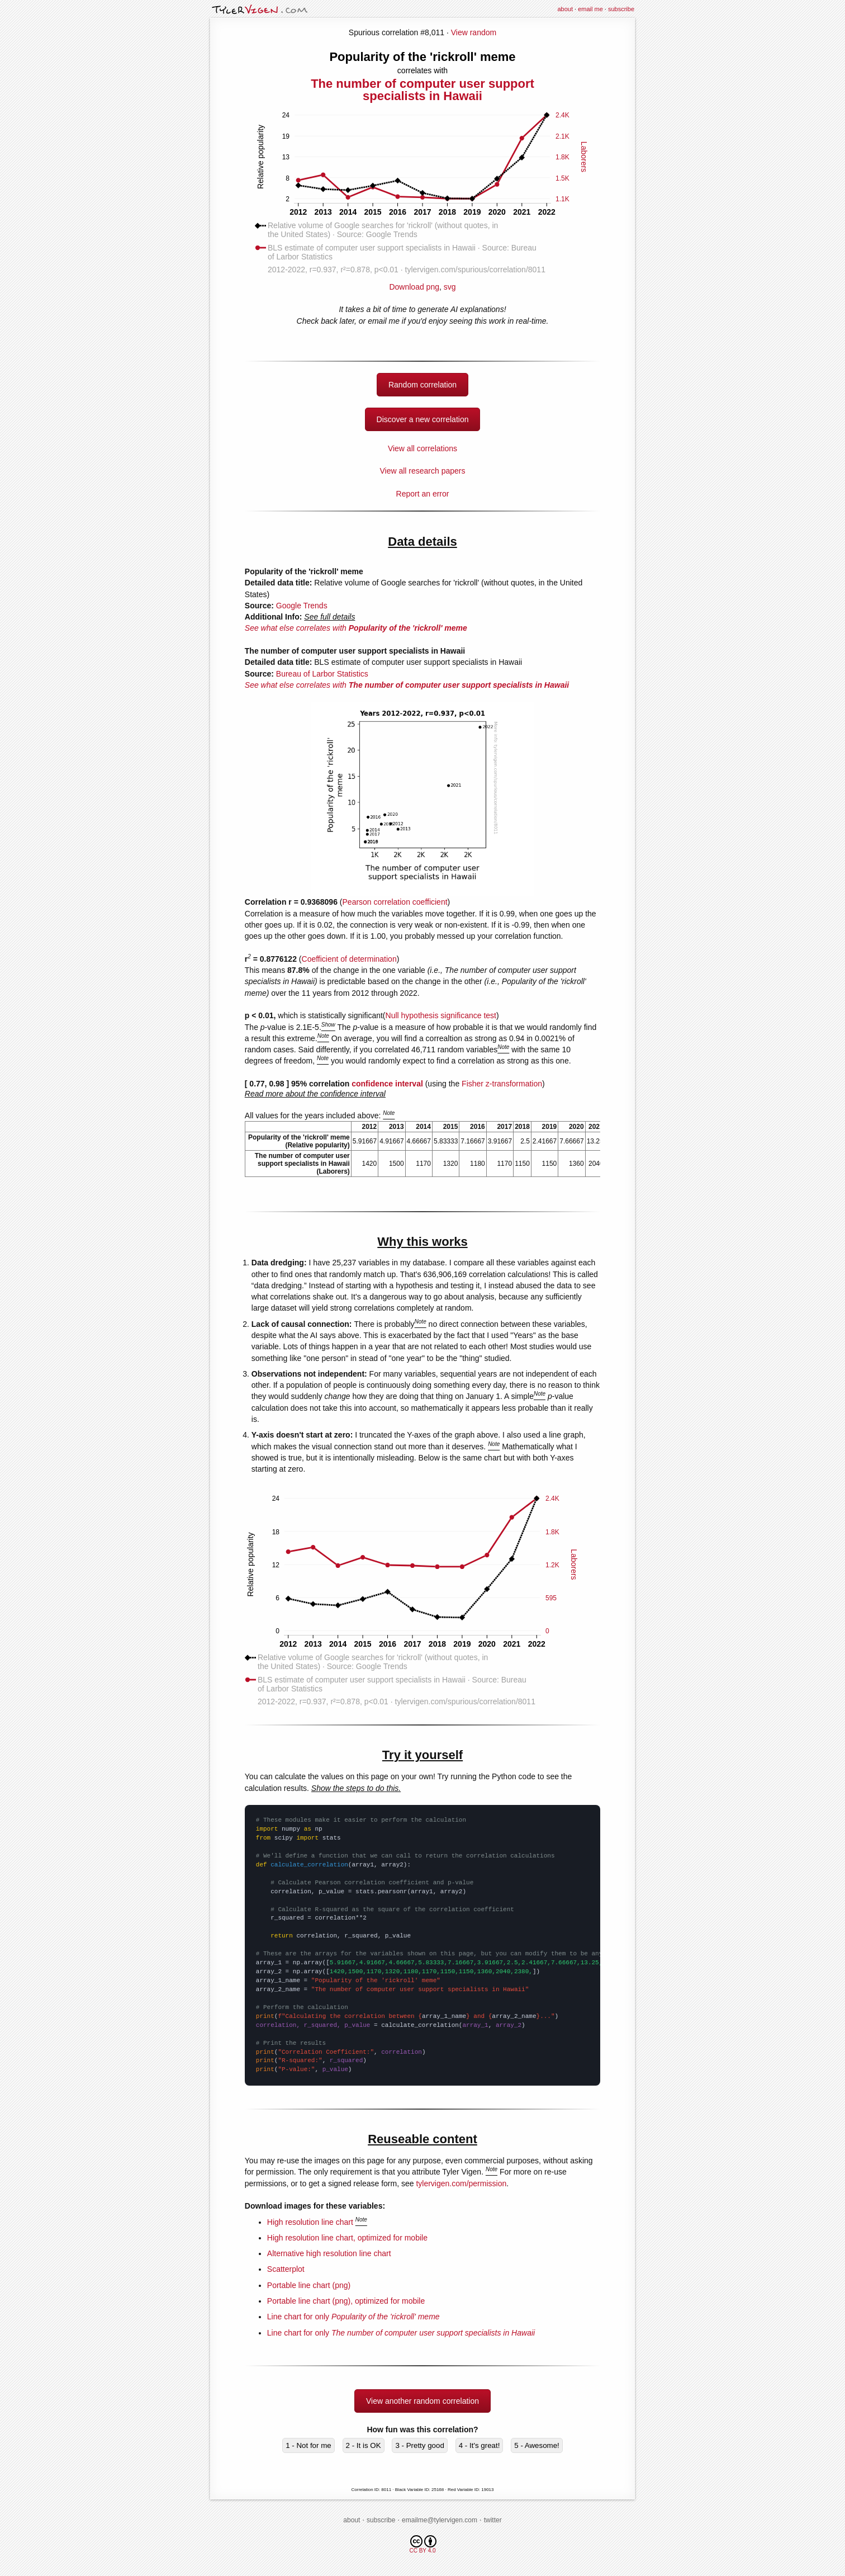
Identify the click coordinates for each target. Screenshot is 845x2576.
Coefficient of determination (349, 958)
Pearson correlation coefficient (395, 901)
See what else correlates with (356, 627)
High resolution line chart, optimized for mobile (347, 2237)
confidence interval (387, 1083)
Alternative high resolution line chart (329, 2253)
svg (450, 286)
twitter (493, 2520)
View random (473, 32)
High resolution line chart (310, 2222)
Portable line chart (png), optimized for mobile (346, 2300)
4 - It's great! (479, 2445)
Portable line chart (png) (308, 2285)
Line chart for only (353, 2316)
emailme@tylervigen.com (439, 2520)
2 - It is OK (363, 2445)
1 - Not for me (308, 2445)
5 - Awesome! (536, 2445)
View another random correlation (422, 2401)
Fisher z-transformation (502, 1083)
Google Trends (301, 605)
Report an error (422, 493)
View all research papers (422, 470)
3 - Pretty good (419, 2445)
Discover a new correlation (423, 419)
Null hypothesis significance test (441, 1015)
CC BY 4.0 (422, 2544)
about (565, 9)
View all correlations (422, 448)
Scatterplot (286, 2269)
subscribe (621, 9)
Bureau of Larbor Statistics (322, 673)
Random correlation (422, 384)
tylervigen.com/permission (461, 2183)
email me (590, 9)
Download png (422, 282)
